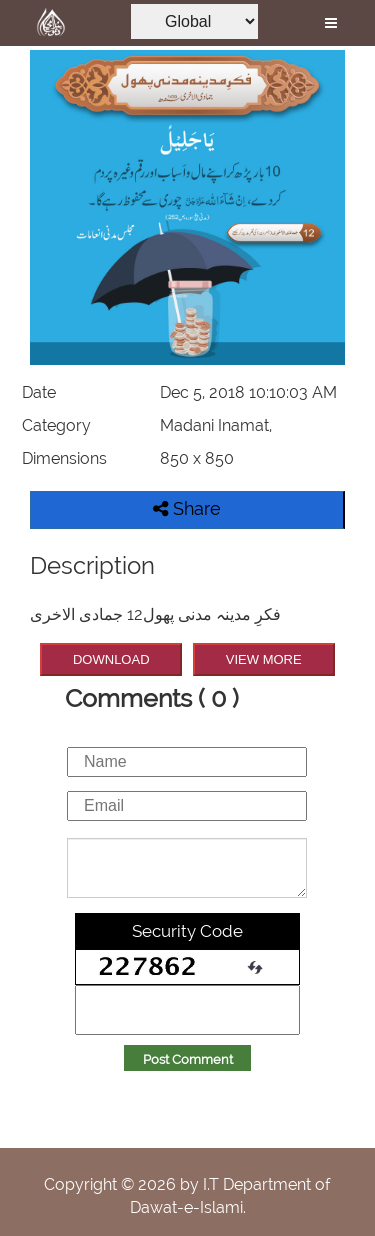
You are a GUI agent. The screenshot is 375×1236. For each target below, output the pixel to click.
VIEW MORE (264, 659)
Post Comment (188, 1059)
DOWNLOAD (111, 659)
